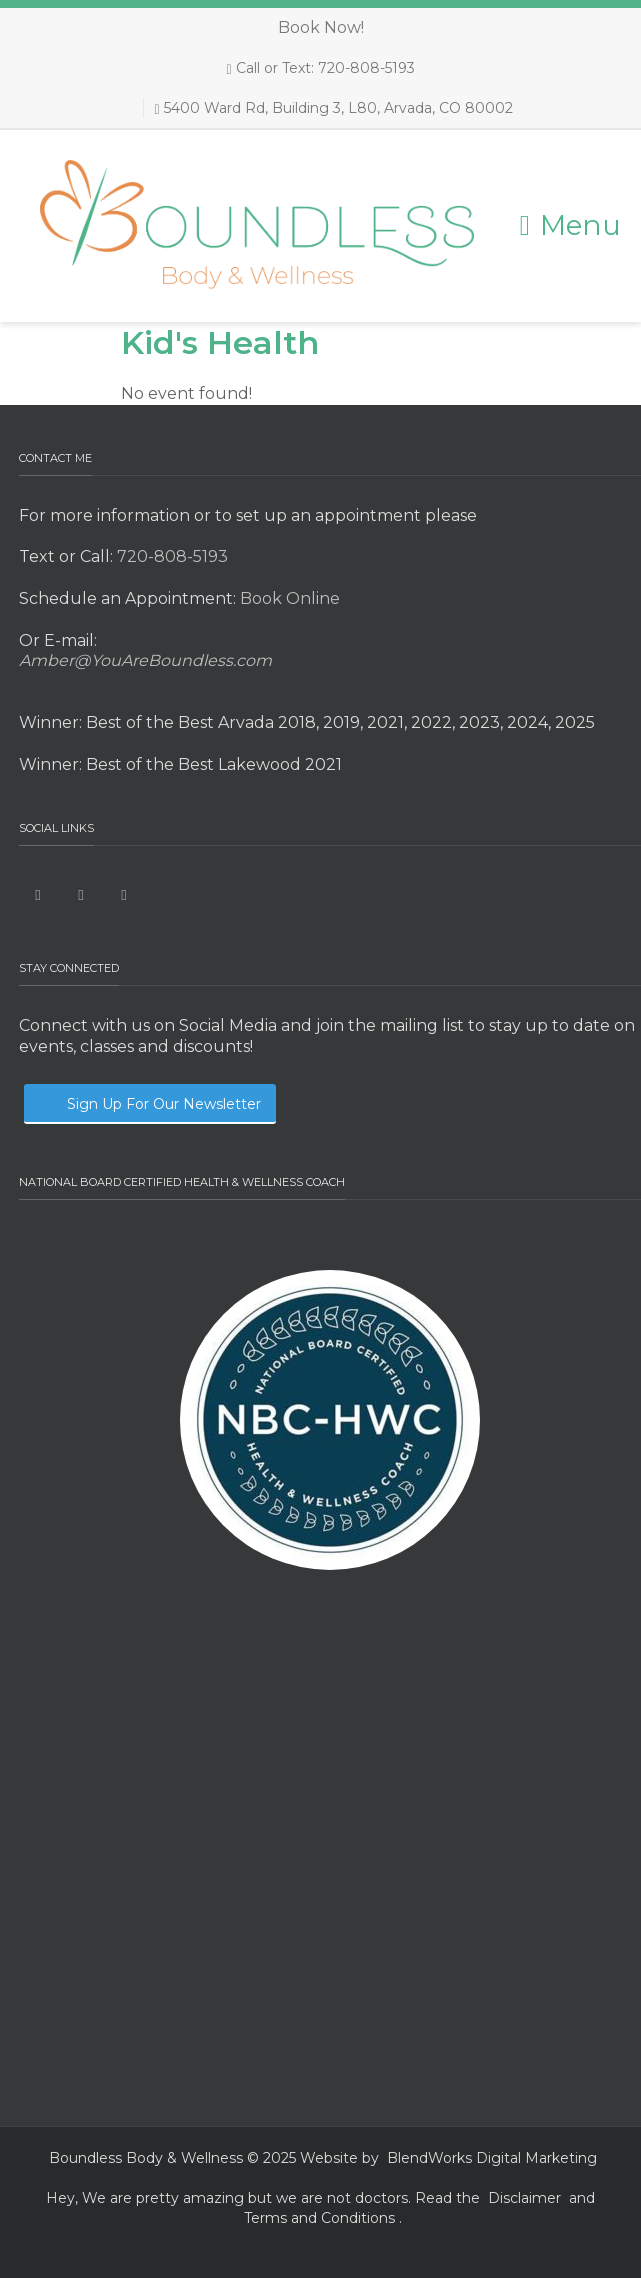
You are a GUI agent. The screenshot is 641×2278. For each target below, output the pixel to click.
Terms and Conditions (319, 2218)
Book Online (288, 598)
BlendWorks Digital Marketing (492, 2158)
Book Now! (321, 27)
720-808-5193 (170, 556)
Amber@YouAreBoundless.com (145, 660)
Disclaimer (524, 2198)
